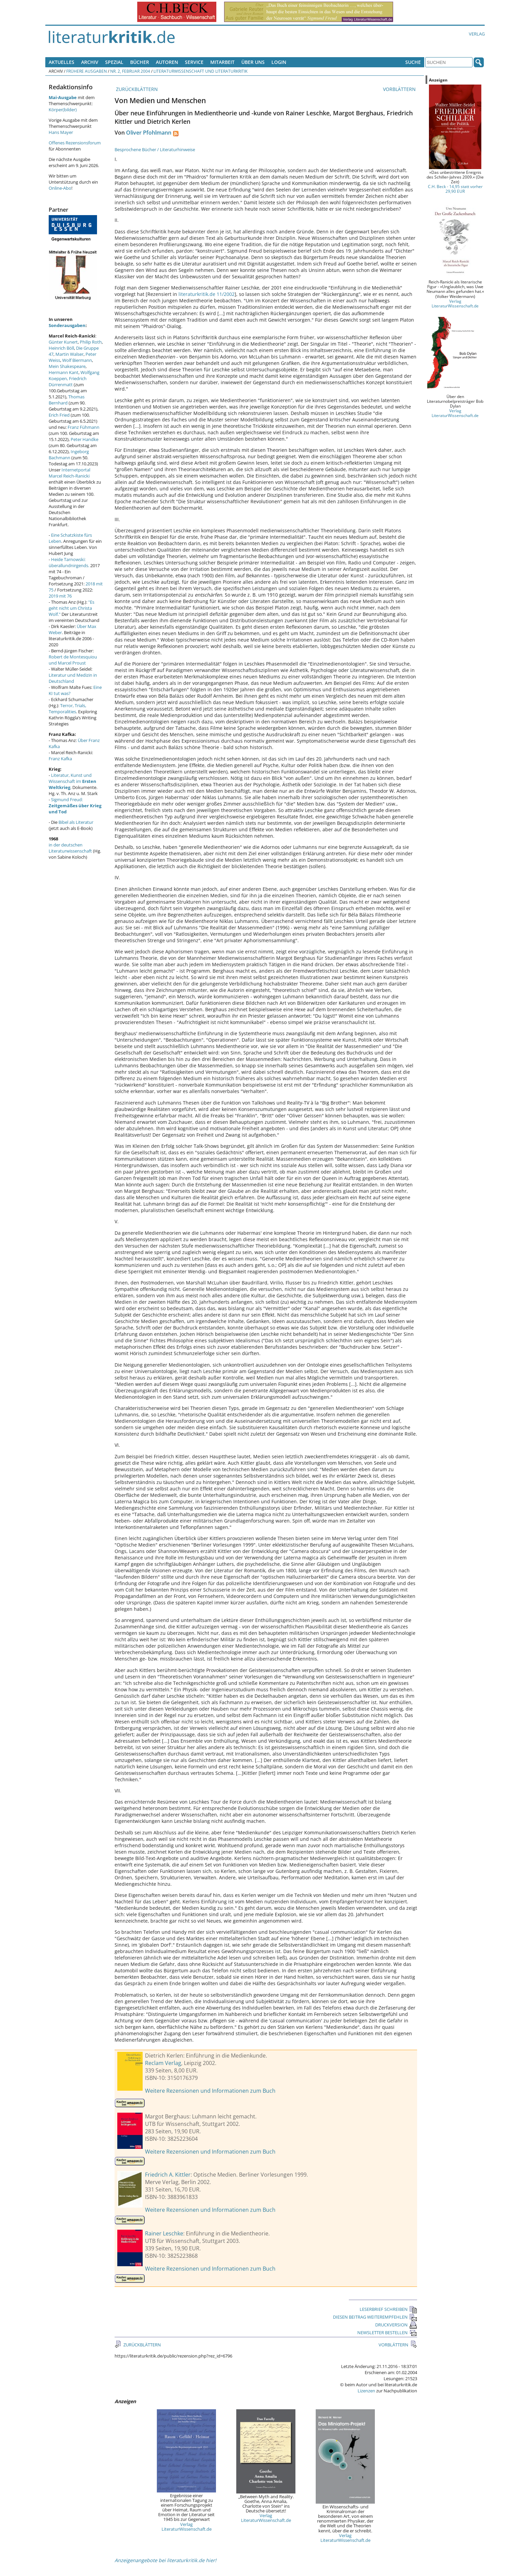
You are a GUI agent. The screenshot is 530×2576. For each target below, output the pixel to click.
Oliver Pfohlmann (148, 132)
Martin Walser (69, 354)
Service (194, 62)
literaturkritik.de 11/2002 (206, 294)
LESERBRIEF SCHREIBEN (388, 2309)
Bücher (139, 62)
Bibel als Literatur (75, 822)
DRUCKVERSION (396, 2325)
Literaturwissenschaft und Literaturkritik (200, 71)
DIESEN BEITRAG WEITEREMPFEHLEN (375, 2317)
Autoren (167, 62)
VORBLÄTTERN (400, 89)
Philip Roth (91, 342)
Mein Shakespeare (67, 366)
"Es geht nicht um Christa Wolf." (71, 608)
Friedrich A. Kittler (168, 2174)
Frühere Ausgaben (86, 71)
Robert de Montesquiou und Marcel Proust (73, 660)
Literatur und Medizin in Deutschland (73, 678)
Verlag (477, 34)
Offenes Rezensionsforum (75, 143)
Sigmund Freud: (75, 805)
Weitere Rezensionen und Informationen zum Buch (210, 2090)
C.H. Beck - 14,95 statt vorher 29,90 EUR (455, 189)
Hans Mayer (61, 132)
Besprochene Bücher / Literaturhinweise (155, 149)
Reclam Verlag (163, 2063)
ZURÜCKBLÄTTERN (136, 89)
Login (278, 62)
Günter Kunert (63, 342)
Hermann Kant (63, 372)
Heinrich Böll (61, 348)
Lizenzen (366, 2391)
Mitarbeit (222, 62)
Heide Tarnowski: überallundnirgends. (69, 562)
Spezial (114, 62)
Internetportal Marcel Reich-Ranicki (69, 473)
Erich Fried (59, 415)
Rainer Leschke (164, 2233)
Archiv (89, 62)
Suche (413, 62)
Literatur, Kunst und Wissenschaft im (72, 781)
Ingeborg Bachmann (69, 454)
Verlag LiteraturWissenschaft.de (187, 2526)
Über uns (253, 62)
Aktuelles (61, 62)
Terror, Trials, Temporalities (67, 708)
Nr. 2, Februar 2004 (130, 71)
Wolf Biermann (77, 360)
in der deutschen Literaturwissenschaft (70, 848)
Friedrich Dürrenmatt (68, 381)
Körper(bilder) (63, 110)
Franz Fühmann (83, 427)
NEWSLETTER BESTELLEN (387, 2332)
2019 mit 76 (60, 596)
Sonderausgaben (67, 325)
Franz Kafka (60, 759)
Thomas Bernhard (67, 400)
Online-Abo (60, 188)
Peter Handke (84, 439)
